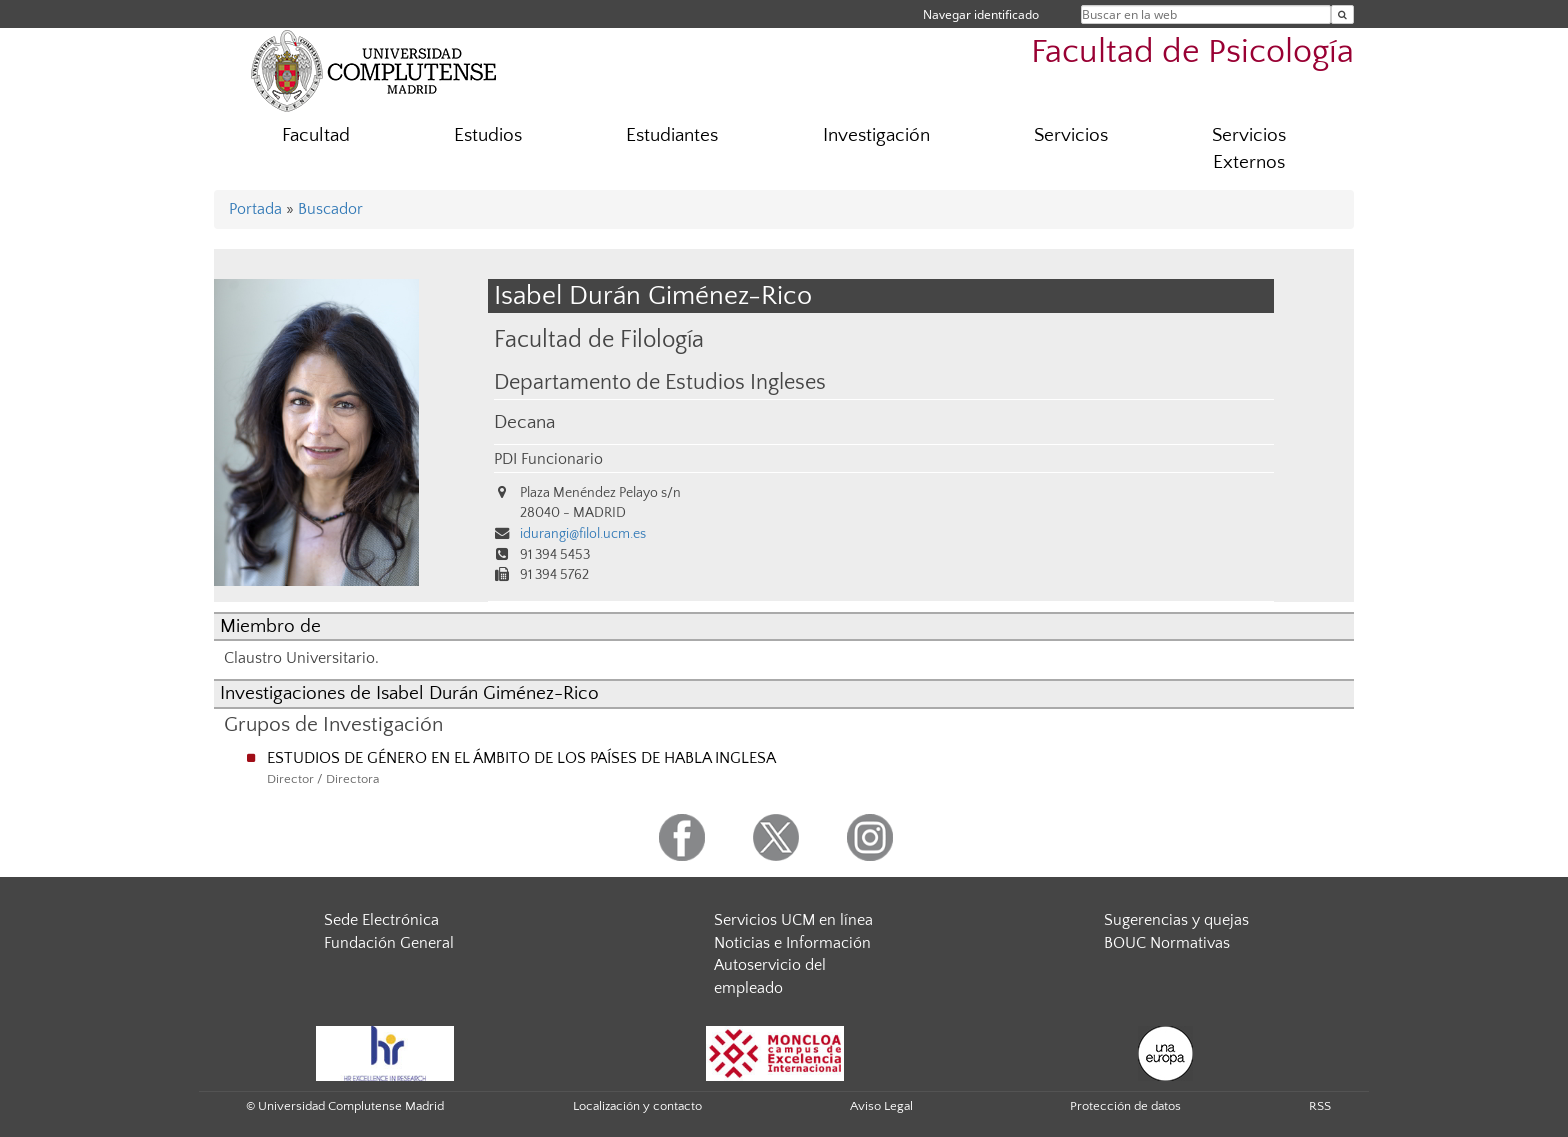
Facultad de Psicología (1192, 52)
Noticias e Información (792, 943)
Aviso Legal (881, 1106)
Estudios (488, 135)
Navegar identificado (981, 14)
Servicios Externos (1249, 149)
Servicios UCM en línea (793, 920)
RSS (1320, 1106)
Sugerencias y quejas (1176, 920)
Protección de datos (1125, 1106)
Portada (255, 209)
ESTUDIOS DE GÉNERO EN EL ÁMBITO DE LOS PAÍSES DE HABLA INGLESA (521, 758)
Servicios (1071, 135)
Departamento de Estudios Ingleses (660, 383)
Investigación (876, 135)
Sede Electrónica (381, 920)
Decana (524, 422)
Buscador (330, 209)
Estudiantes (672, 135)
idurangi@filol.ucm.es (583, 534)
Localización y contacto (637, 1106)
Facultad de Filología (599, 339)
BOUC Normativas (1167, 943)
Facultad (316, 135)
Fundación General (389, 943)
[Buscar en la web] (1342, 14)
